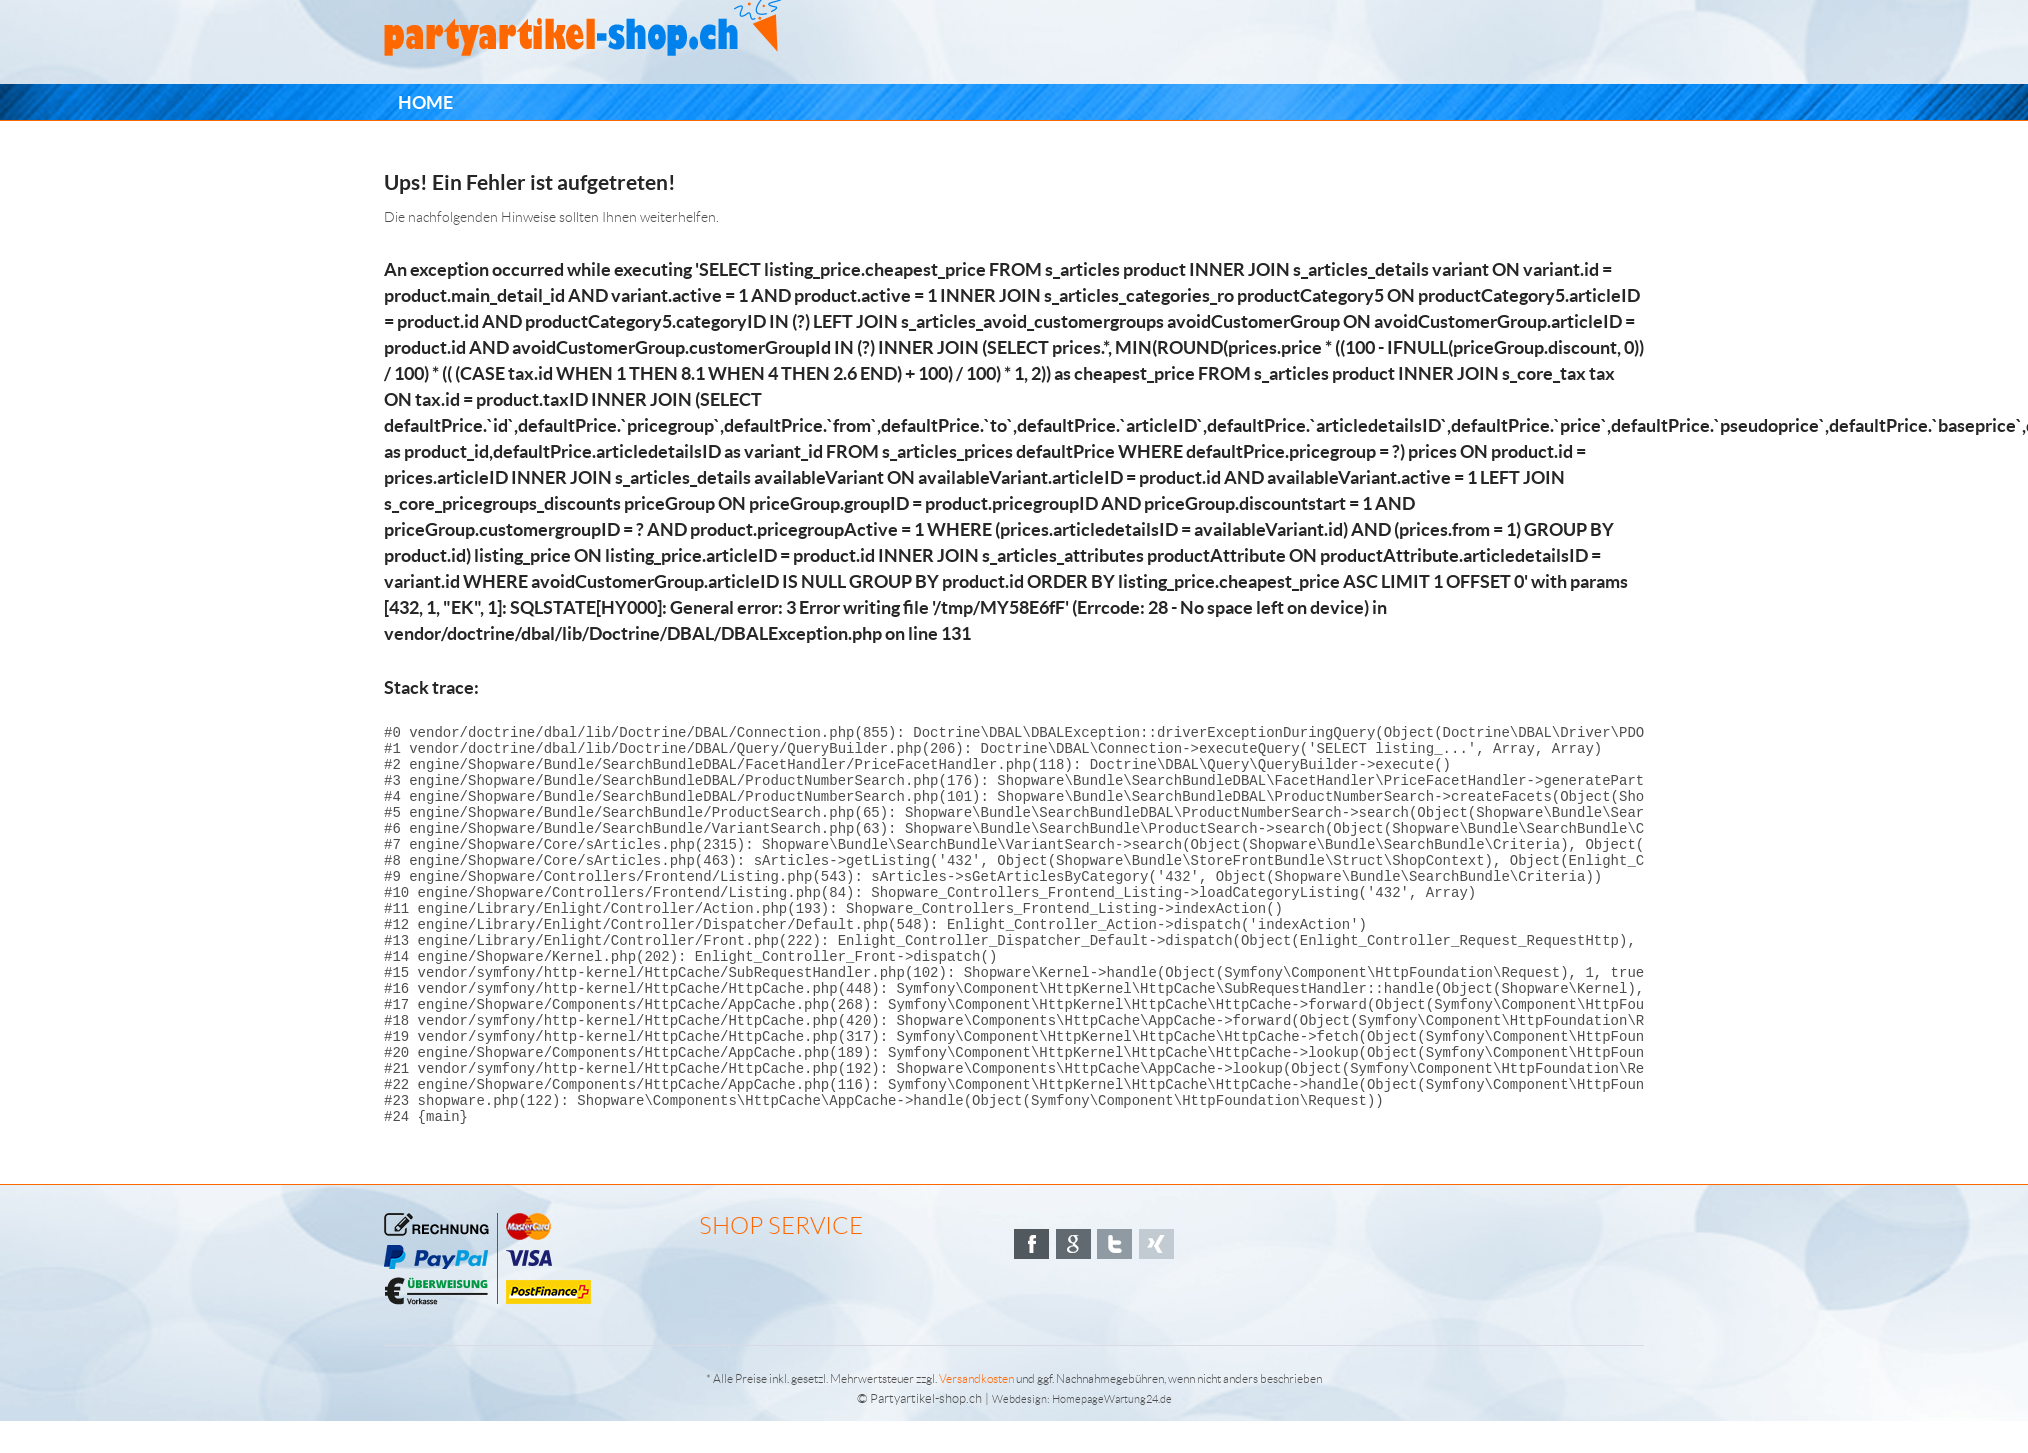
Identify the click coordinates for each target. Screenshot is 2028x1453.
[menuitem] (425, 102)
